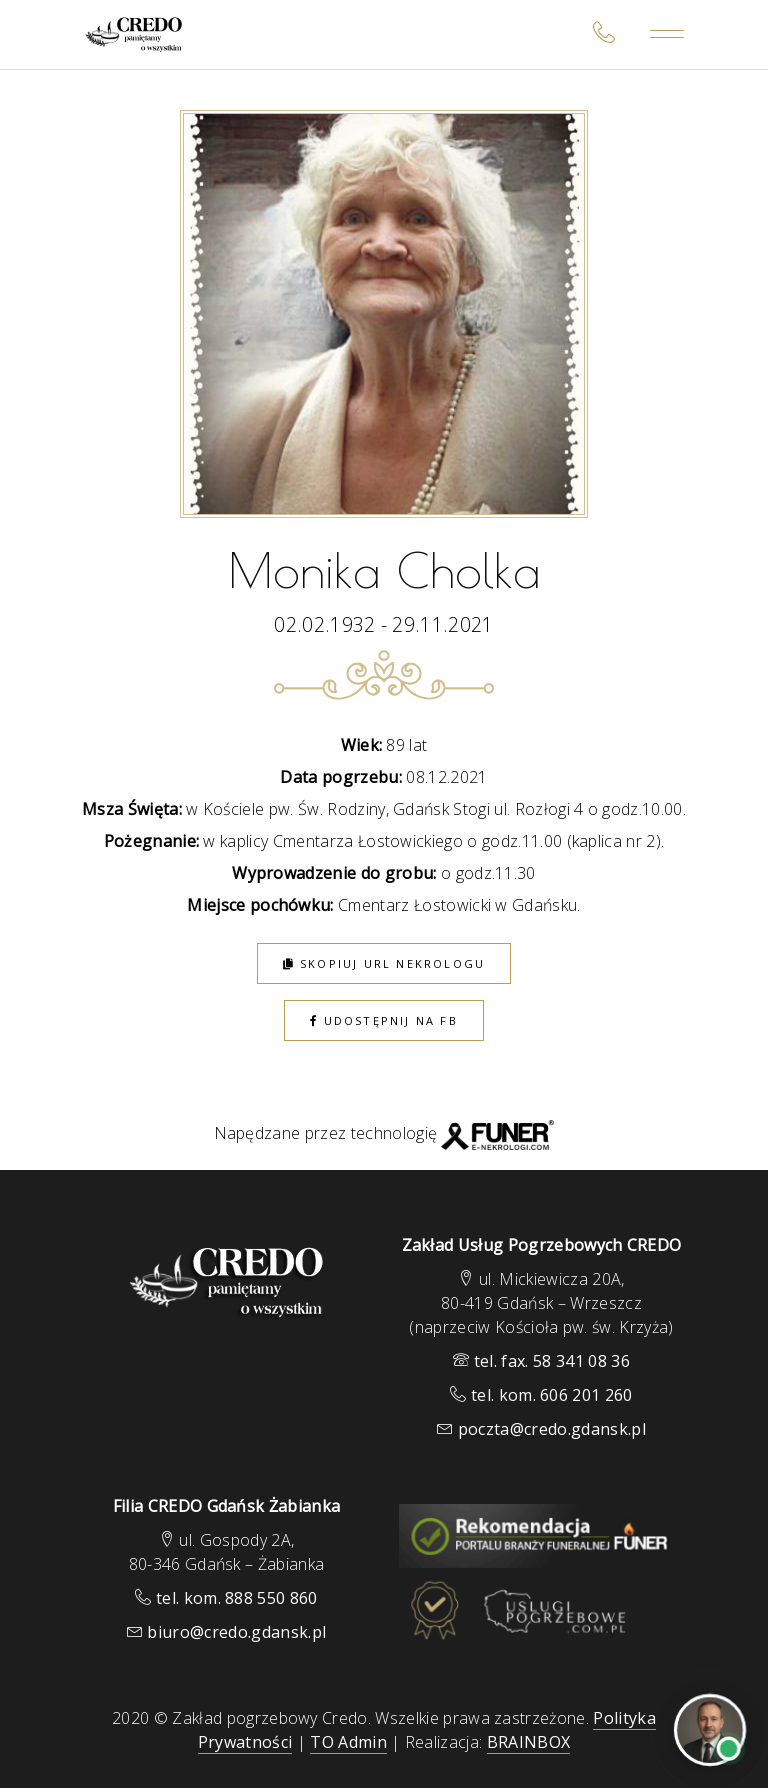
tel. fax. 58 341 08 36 (552, 1361)
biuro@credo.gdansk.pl (236, 1632)
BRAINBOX (529, 1742)
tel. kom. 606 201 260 (552, 1395)
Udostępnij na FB (384, 1020)
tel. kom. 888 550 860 (237, 1598)
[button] (40, 1684)
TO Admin (348, 1742)
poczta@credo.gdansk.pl (552, 1429)
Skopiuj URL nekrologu (384, 963)
